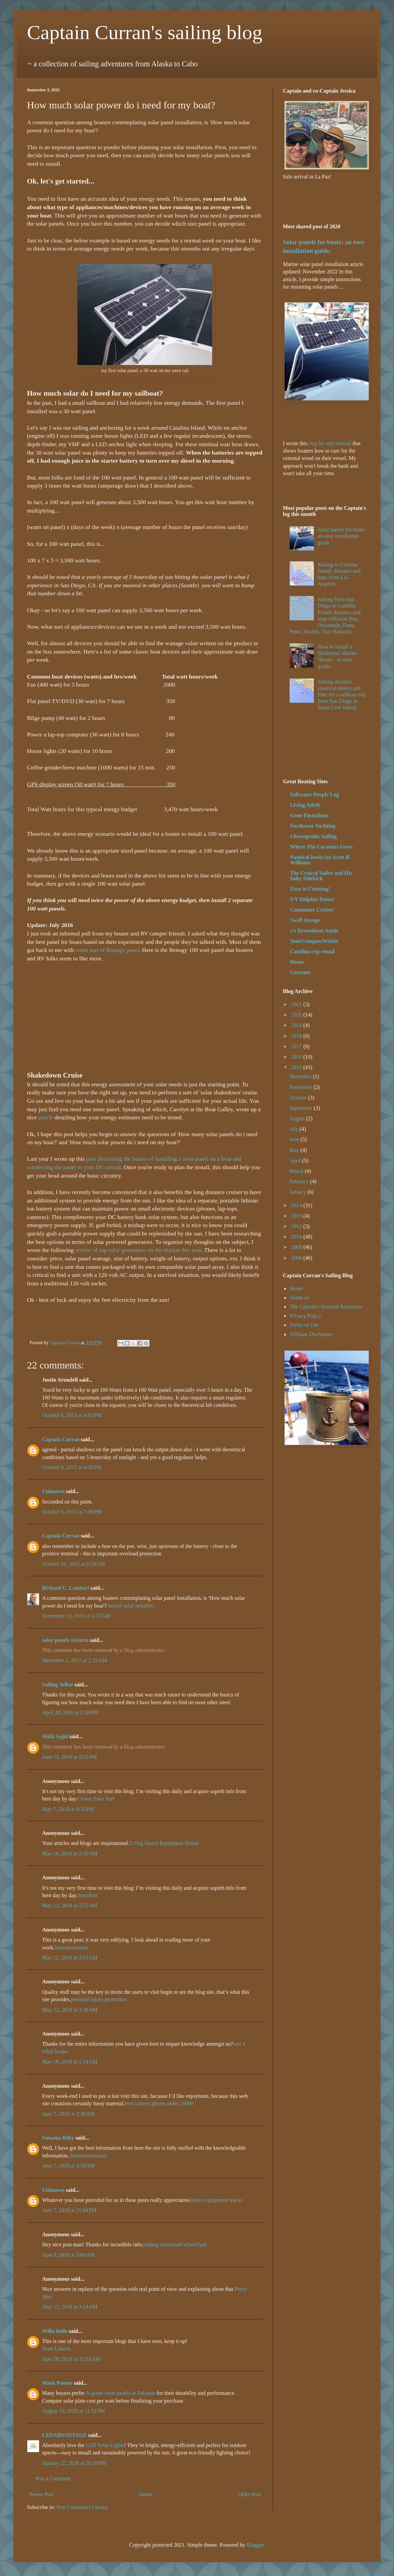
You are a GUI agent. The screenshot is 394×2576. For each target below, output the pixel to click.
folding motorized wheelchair (175, 2244)
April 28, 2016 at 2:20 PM (70, 1712)
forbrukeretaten (71, 1947)
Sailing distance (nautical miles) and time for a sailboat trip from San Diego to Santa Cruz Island (341, 695)
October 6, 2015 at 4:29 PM (72, 1467)
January (298, 1192)
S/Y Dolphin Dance (312, 899)
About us (299, 1297)
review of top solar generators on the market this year (138, 1250)
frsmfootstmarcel (88, 2155)
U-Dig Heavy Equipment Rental (164, 1843)
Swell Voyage (305, 920)
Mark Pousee (57, 2383)
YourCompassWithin (314, 941)
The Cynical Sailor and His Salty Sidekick (321, 875)
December (301, 1076)
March (297, 1171)
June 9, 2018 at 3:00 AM (68, 2255)
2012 (297, 1226)
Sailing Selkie (57, 1684)
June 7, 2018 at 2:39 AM (68, 2114)
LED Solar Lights (105, 2445)
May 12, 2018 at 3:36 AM (69, 2010)
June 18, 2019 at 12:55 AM (71, 2359)
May (294, 1150)
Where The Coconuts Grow (321, 847)
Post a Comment (53, 2478)
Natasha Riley (58, 2138)
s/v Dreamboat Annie (314, 930)
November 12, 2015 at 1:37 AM (76, 1616)
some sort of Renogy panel (107, 950)
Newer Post (41, 2494)
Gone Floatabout (309, 815)
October (298, 1097)
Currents (300, 972)
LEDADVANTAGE (64, 2435)
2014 (297, 1205)
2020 (297, 1015)
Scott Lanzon (56, 2348)
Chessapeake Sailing (313, 836)
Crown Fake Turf (95, 1799)
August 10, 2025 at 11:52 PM (73, 2411)
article (45, 1117)
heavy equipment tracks (216, 2200)
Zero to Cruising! (310, 889)
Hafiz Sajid (55, 1736)
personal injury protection (98, 1999)
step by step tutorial (330, 443)
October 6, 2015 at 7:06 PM (72, 1512)
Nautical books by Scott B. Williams (320, 859)
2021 (297, 1004)
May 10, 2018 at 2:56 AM (69, 1853)
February (299, 1181)
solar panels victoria (65, 1640)
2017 (297, 1046)
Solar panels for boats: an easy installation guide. (342, 536)
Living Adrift (305, 805)
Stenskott (87, 1895)
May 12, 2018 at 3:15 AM (69, 1957)
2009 (297, 1247)
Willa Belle (54, 2331)
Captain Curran (60, 1439)
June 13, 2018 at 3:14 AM (69, 2307)
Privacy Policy (305, 1316)
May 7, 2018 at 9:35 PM (68, 1809)
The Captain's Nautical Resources (326, 1307)
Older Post (249, 2494)
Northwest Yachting (312, 826)
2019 (297, 1025)
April (295, 1160)
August (297, 1118)
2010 (297, 1237)
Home (146, 2494)
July (294, 1129)
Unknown (53, 1491)
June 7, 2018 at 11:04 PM (69, 2210)
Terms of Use (304, 1325)
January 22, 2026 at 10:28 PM (74, 2463)
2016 (297, 1057)
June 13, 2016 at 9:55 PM (69, 1757)
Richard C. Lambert (65, 1588)
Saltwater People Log (314, 794)
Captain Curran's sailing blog (144, 32)
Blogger (255, 2545)
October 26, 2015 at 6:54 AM (73, 1564)
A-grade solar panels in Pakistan (120, 2393)
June (294, 1139)
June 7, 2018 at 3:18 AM (68, 2166)
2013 (297, 1216)
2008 (297, 1258)
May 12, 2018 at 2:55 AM (69, 1905)
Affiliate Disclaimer (311, 1334)
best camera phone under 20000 (159, 2103)
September (301, 1108)
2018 (297, 1036)
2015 (297, 1067)
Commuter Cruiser (312, 910)
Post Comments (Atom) (82, 2507)
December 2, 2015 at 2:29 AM (74, 1660)
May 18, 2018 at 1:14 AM (69, 2062)
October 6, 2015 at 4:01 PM (72, 1415)
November (301, 1087)
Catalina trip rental (312, 951)
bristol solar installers (131, 1606)
